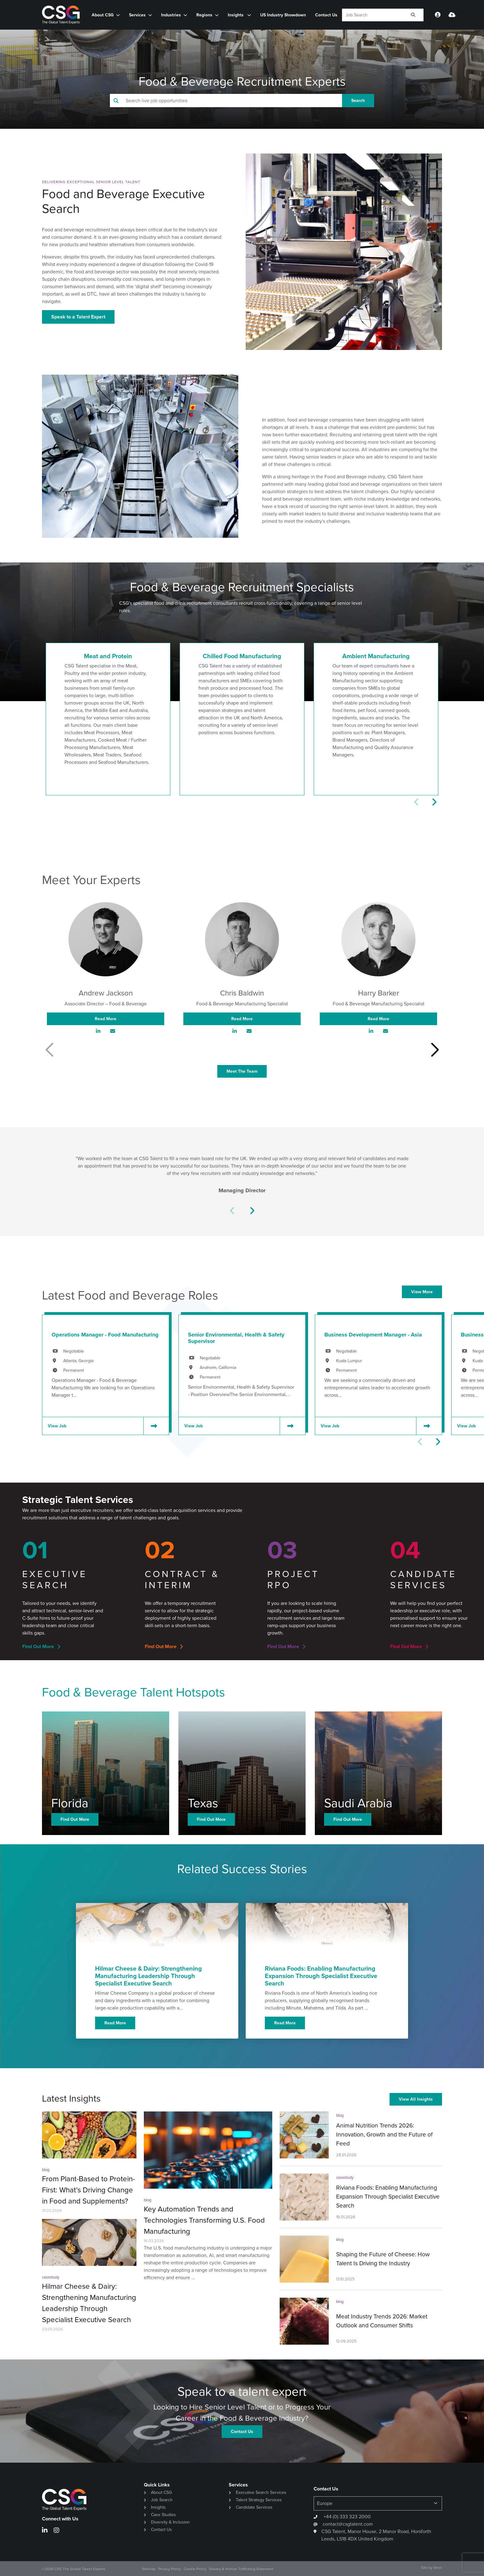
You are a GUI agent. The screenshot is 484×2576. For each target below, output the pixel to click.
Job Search (162, 2500)
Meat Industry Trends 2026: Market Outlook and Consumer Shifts (382, 2321)
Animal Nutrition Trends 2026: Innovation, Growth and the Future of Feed (384, 2134)
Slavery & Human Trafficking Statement (241, 2569)
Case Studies (163, 2514)
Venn (437, 2567)
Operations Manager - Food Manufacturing (105, 1335)
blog (45, 2170)
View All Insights (416, 2099)
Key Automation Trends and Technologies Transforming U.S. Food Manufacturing (204, 2220)
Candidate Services (254, 2507)
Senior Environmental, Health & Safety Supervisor (236, 1338)
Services (137, 15)
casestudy (50, 2277)
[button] (434, 802)
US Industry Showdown (283, 15)
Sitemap (149, 2569)
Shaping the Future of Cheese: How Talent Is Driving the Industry (383, 2259)
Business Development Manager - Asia (373, 1335)
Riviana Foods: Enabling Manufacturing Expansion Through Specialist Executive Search (388, 2196)
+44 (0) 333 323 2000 (346, 2516)
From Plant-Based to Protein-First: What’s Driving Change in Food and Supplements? (88, 2190)
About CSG (103, 15)
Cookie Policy (195, 2569)
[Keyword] (372, 15)
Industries (171, 15)
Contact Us (326, 15)
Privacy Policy (169, 2569)
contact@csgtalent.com (348, 2524)
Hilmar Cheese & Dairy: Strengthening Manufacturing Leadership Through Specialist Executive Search (89, 2303)
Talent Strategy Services (259, 2500)
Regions (204, 15)
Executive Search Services (261, 2492)
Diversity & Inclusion (170, 2522)
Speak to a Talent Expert (78, 316)
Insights (236, 15)
